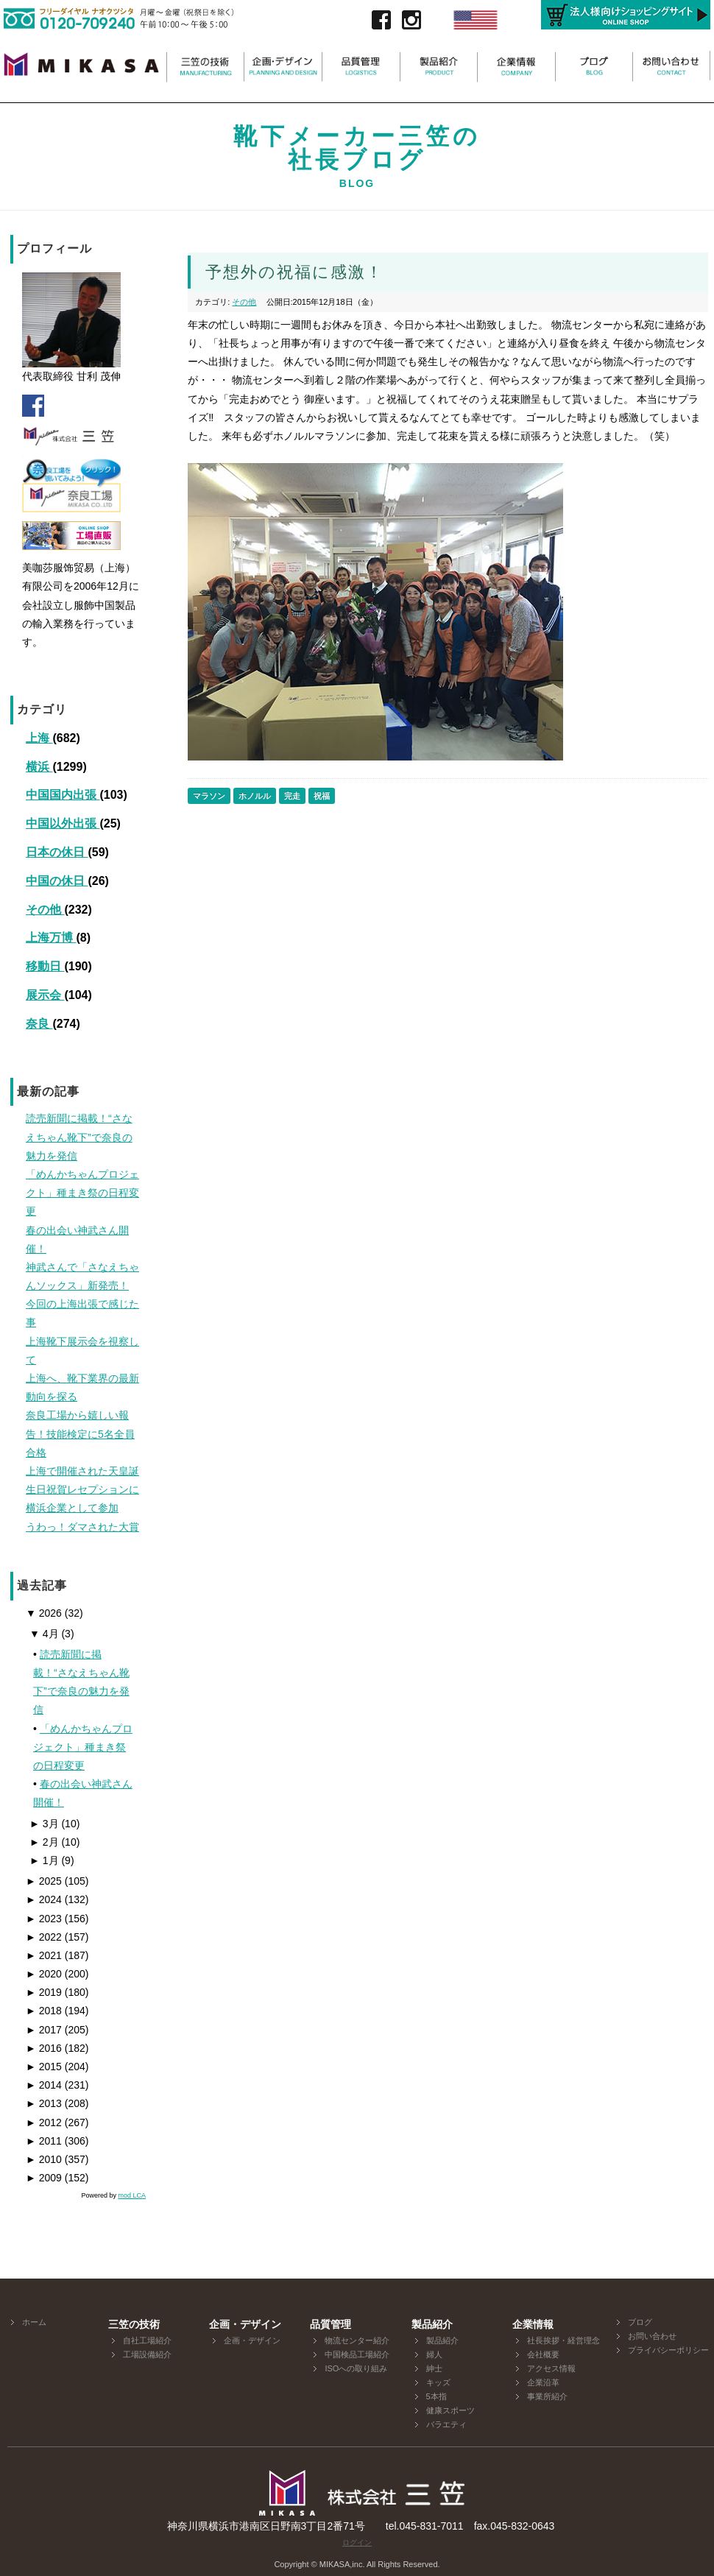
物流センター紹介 (357, 2340)
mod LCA (132, 2195)
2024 (44, 1899)
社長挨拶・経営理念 (563, 2340)
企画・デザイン (252, 2340)
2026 (44, 1613)
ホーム (34, 2322)
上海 (39, 738)
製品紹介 (442, 2340)
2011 (44, 2141)
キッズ (438, 2382)
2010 (44, 2159)
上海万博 (51, 937)
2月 (44, 1842)
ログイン (357, 2542)
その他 (45, 909)
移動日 (45, 966)
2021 (44, 1955)
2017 (44, 2030)
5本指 (436, 2396)
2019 (44, 1992)
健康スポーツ (450, 2410)
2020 (44, 1974)
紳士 (434, 2368)
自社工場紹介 (147, 2340)
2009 (44, 2178)
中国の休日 (57, 881)
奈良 (39, 1023)
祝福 (322, 795)
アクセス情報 (551, 2368)
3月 (44, 1823)
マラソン (209, 795)
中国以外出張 (62, 823)
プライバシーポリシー (668, 2350)
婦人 (434, 2354)
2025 (44, 1881)
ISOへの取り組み (356, 2368)
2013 (44, 2103)
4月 (44, 1634)
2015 (44, 2066)
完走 (292, 795)
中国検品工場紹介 (357, 2354)
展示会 (45, 995)
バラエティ (446, 2424)
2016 (44, 2048)
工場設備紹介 (147, 2354)
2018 (44, 2010)
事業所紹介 (547, 2396)
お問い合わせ (652, 2336)
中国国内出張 (62, 794)
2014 (44, 2085)
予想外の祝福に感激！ (294, 272)
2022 (44, 1937)
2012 (44, 2122)
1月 (44, 1860)
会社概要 (543, 2354)
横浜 (39, 767)
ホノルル (254, 795)
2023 (44, 1918)
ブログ (640, 2322)
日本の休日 (57, 852)
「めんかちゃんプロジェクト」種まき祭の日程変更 (82, 1747)
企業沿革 (543, 2382)
